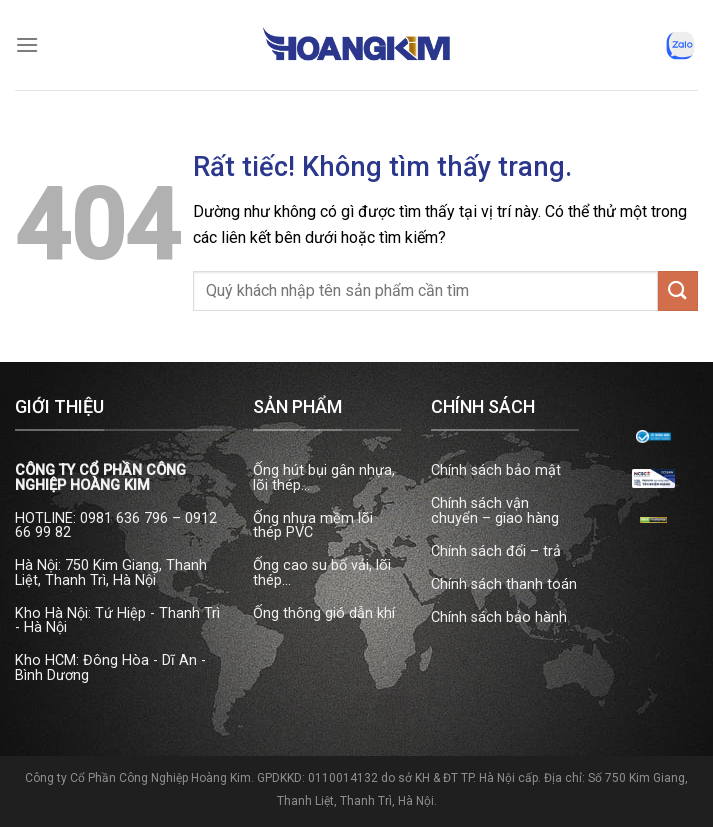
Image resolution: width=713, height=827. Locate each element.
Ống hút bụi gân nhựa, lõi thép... (324, 477)
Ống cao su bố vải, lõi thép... (322, 572)
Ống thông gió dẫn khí (324, 613)
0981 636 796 (124, 518)
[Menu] (27, 44)
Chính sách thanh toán (504, 584)
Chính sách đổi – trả (496, 551)
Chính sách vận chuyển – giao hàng (495, 510)
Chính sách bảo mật (496, 470)
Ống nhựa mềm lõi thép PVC (313, 525)
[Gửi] (678, 290)
